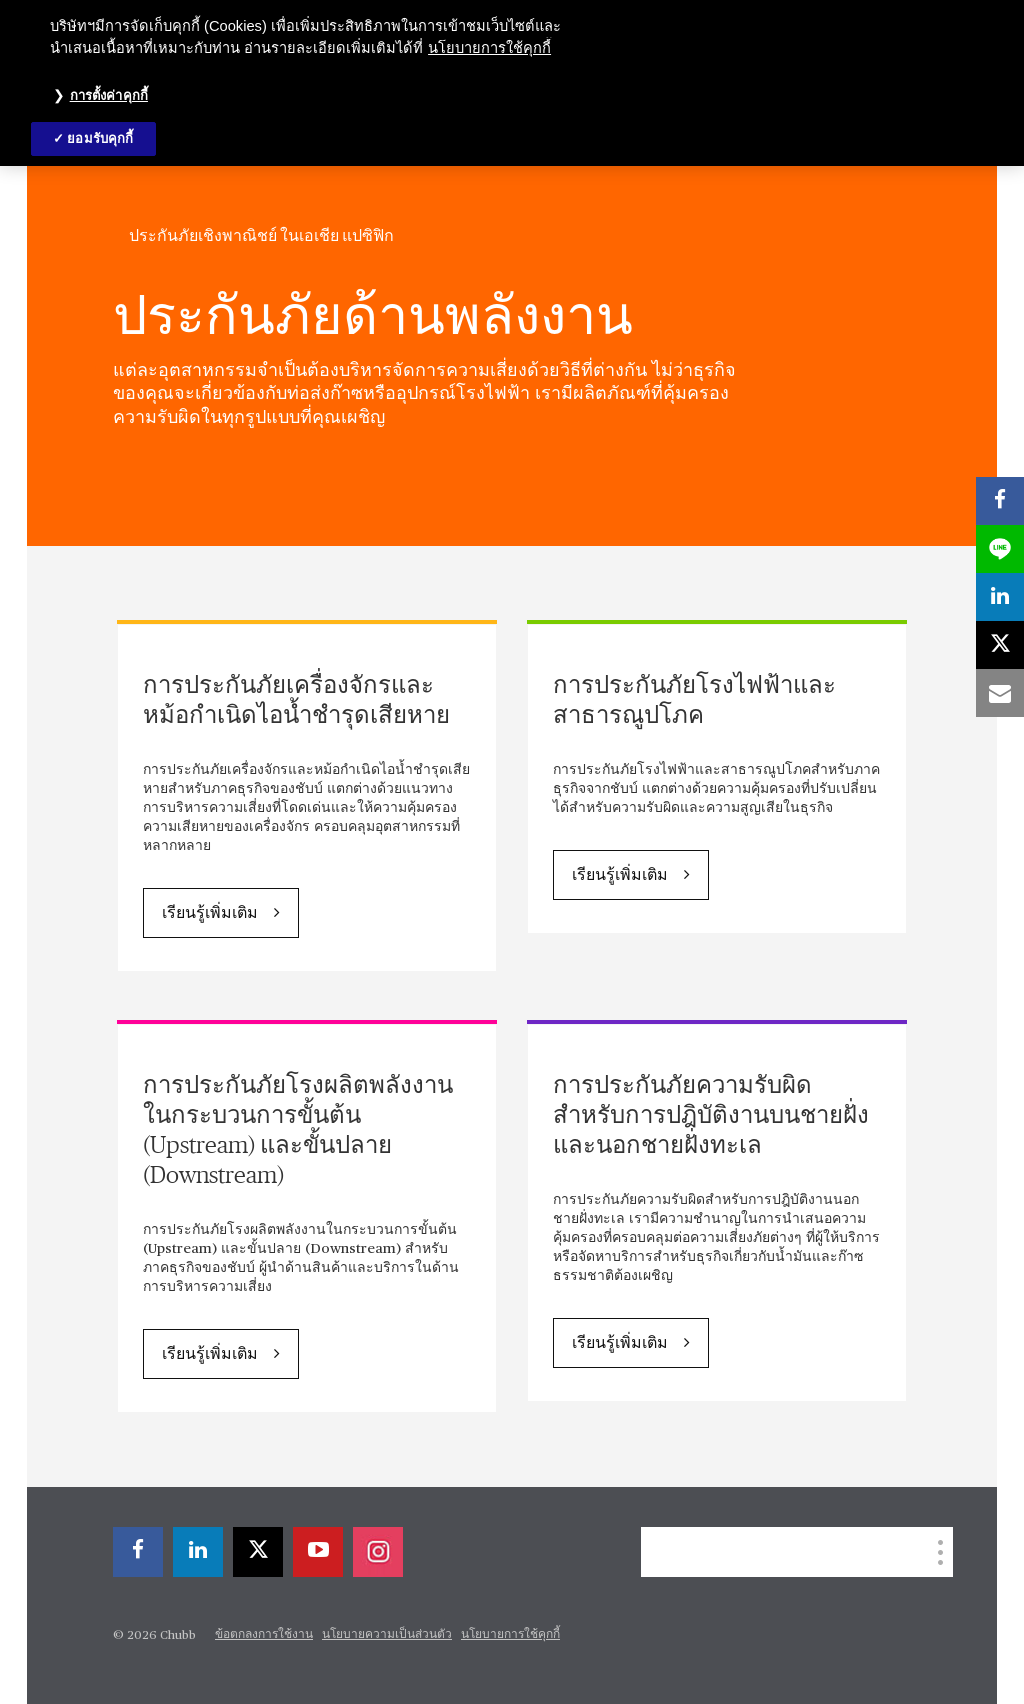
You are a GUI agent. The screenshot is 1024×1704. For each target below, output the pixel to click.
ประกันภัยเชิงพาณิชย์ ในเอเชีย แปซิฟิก (261, 236)
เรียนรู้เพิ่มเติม (210, 914)
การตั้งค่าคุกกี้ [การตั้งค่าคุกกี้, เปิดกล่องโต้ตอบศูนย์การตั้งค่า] (109, 95)
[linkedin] (198, 1552)
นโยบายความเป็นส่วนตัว (387, 1635)
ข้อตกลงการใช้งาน (264, 1635)
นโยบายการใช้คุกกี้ (510, 1635)
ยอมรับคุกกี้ (100, 138)
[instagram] (378, 1552)
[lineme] (1000, 549)
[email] (1000, 693)
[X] (258, 1552)
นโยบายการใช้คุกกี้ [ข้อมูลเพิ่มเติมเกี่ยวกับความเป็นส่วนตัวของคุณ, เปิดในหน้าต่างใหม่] (489, 48)
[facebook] (138, 1552)
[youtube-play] (318, 1552)
